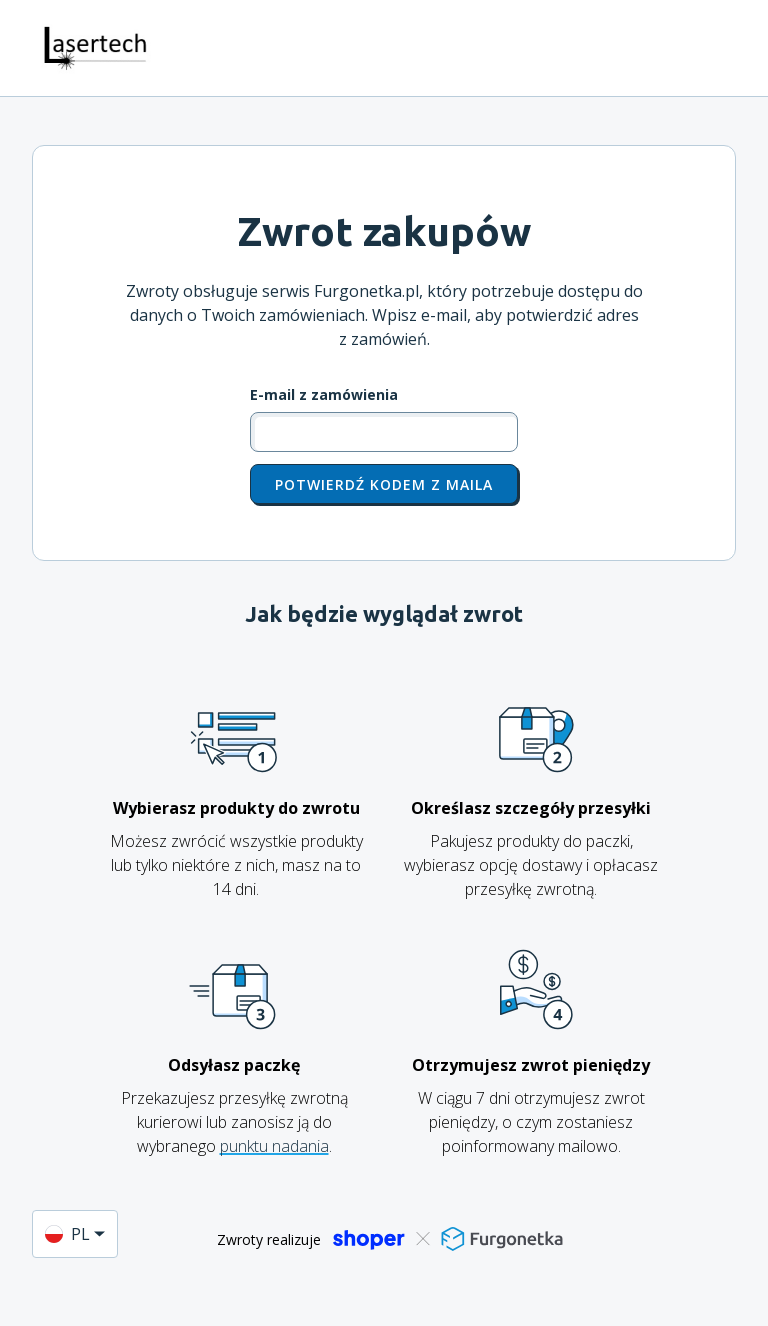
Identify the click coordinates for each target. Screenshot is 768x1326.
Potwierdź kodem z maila (384, 484)
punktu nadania (274, 1146)
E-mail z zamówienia (324, 395)
